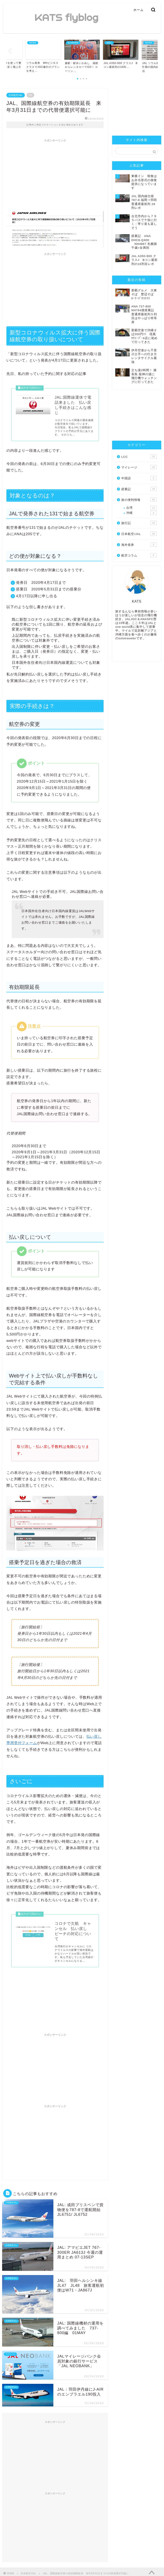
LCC (139, 456)
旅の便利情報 (139, 499)
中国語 (139, 478)
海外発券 (139, 544)
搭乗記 (139, 489)
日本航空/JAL (16, 95)
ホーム (138, 10)
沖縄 (141, 513)
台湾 (141, 508)
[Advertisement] (55, 174)
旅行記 (139, 523)
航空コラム (139, 555)
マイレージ (139, 467)
